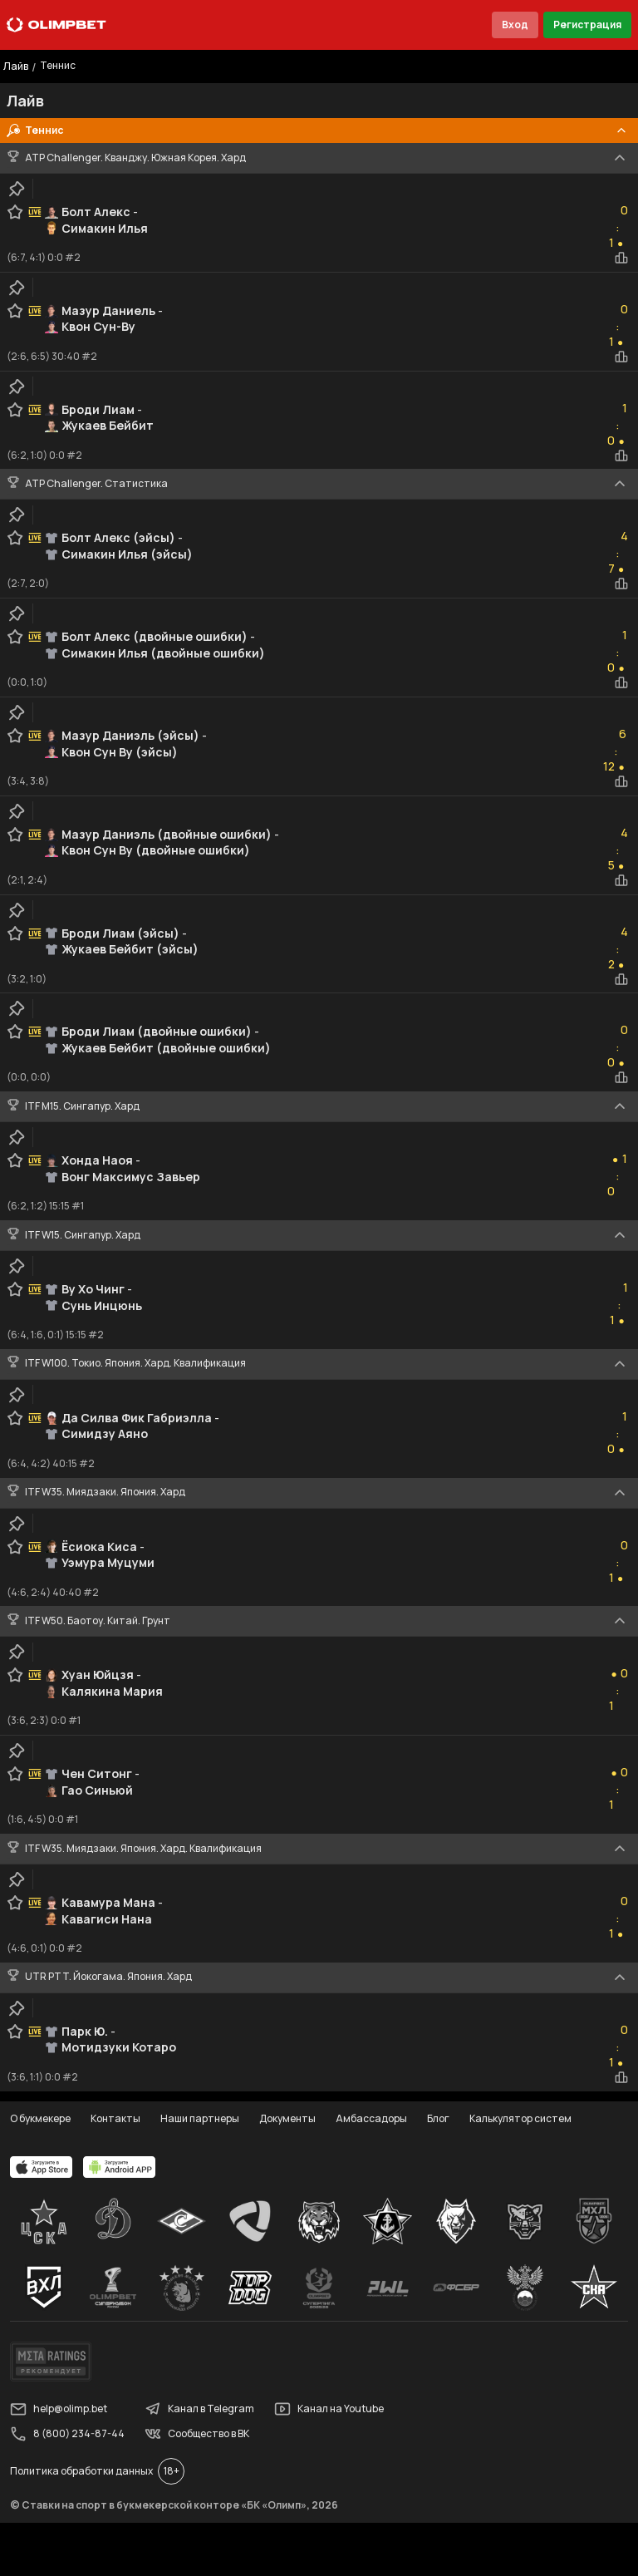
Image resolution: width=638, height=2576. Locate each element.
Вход (515, 24)
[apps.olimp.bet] (41, 2167)
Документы (287, 2118)
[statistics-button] (621, 257)
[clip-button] (16, 188)
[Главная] (56, 24)
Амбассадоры (371, 2118)
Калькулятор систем (520, 2118)
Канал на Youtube (329, 2408)
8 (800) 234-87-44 (67, 2433)
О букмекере (40, 2118)
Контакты (115, 2118)
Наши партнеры (199, 2118)
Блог (438, 2118)
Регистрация (587, 24)
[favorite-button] (15, 212)
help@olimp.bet (58, 2408)
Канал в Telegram (199, 2408)
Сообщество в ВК (197, 2433)
